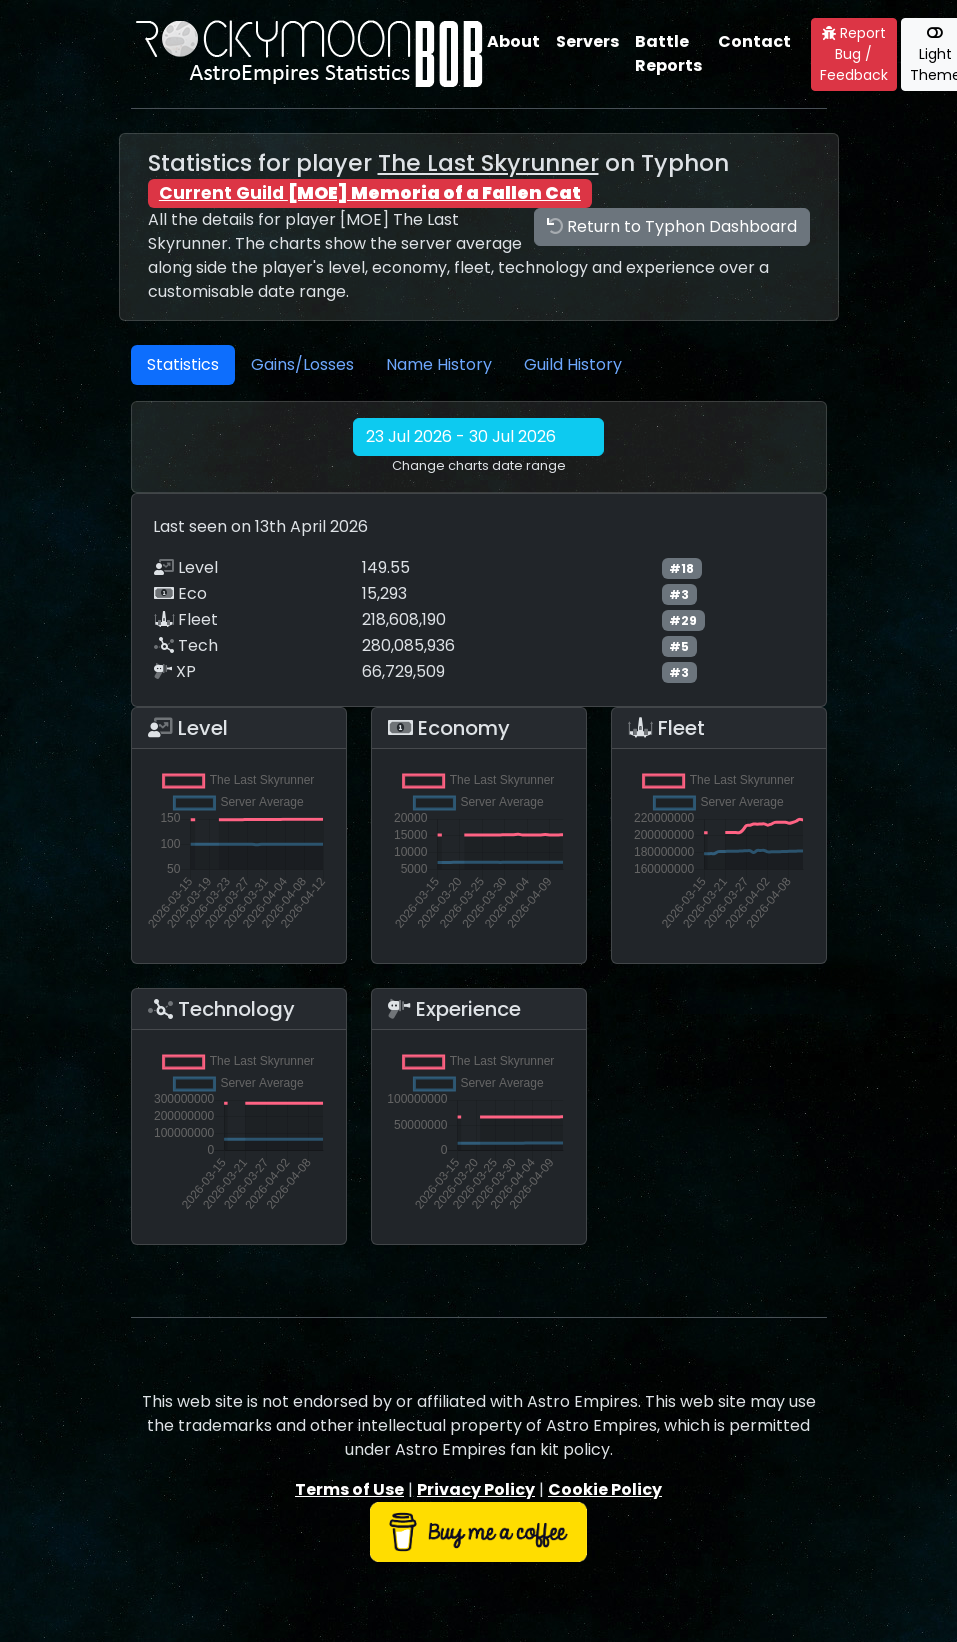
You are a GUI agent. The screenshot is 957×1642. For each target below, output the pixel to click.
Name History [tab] (439, 364)
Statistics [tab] (183, 364)
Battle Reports (668, 53)
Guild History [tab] (573, 364)
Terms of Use (349, 1489)
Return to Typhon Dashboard (672, 226)
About (513, 41)
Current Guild (370, 193)
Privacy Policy (476, 1489)
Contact (754, 41)
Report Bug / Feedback (854, 54)
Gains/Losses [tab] (302, 364)
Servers (587, 41)
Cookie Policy (605, 1489)
